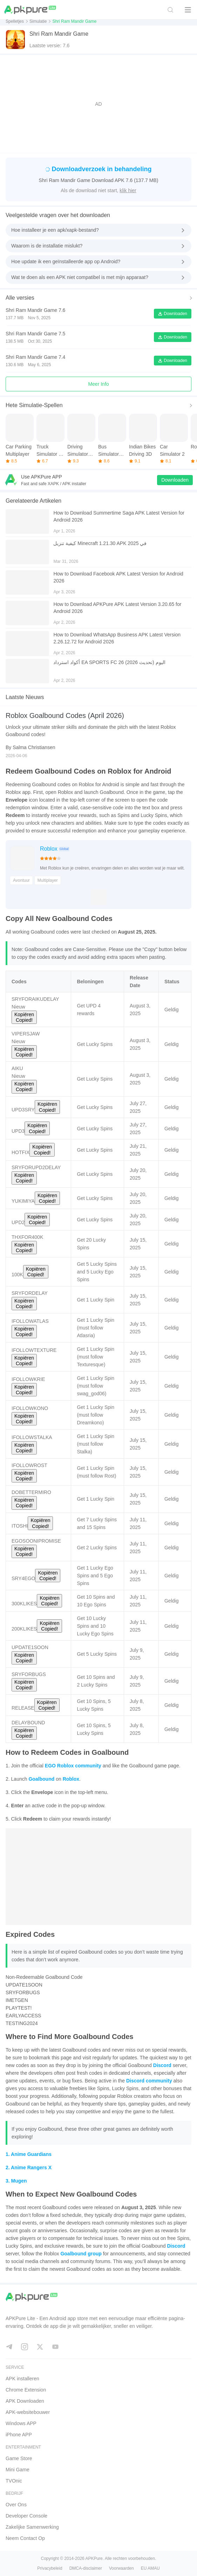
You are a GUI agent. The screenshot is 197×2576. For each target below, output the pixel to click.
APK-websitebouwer (28, 2412)
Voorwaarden (121, 2568)
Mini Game (17, 2469)
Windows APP (21, 2423)
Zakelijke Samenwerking (32, 2527)
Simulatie (38, 21)
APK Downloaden (25, 2401)
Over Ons (16, 2504)
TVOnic (14, 2481)
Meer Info (98, 384)
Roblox (48, 849)
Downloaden (172, 313)
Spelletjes (15, 21)
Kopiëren (24, 1017)
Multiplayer (48, 880)
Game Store (19, 2458)
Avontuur (21, 880)
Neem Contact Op (25, 2538)
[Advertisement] (98, 104)
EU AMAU (150, 2568)
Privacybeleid (49, 2568)
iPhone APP (19, 2434)
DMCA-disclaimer (85, 2568)
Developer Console (26, 2516)
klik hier (128, 190)
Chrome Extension (26, 2390)
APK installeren (22, 2378)
